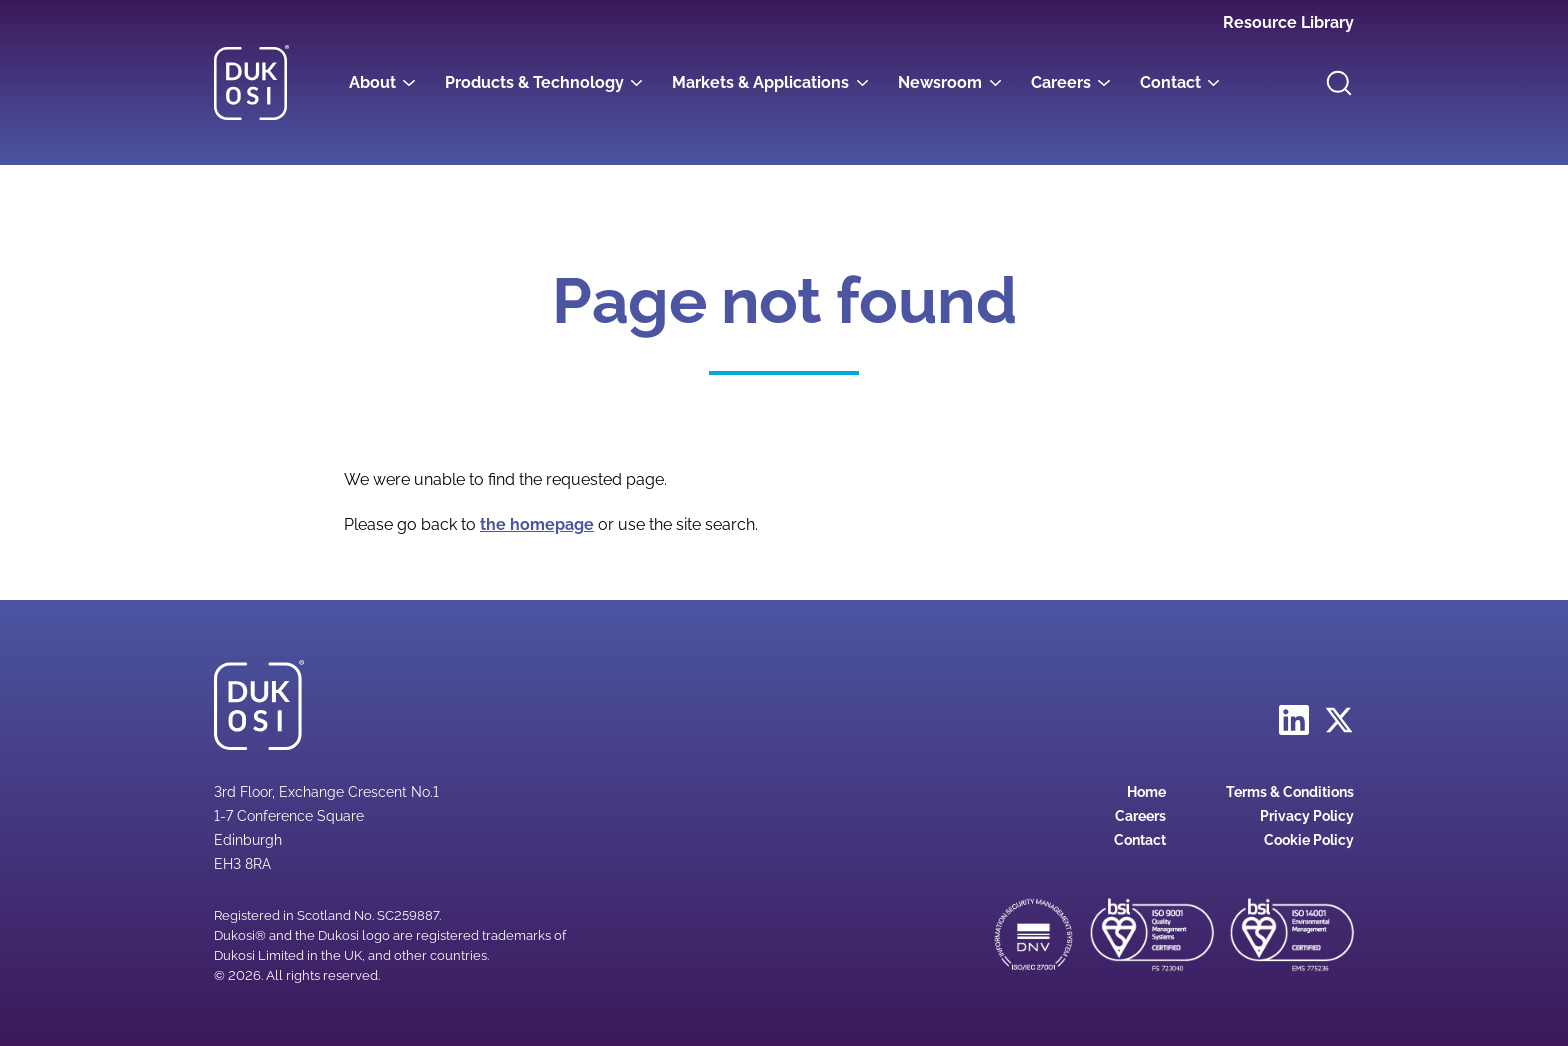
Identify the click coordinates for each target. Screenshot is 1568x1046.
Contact (1170, 82)
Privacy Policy (1307, 816)
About (372, 82)
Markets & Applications (760, 82)
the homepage (537, 524)
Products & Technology (534, 82)
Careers (1061, 82)
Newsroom (940, 82)
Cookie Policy (1309, 840)
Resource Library (1288, 22)
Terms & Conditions (1290, 792)
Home (1146, 792)
